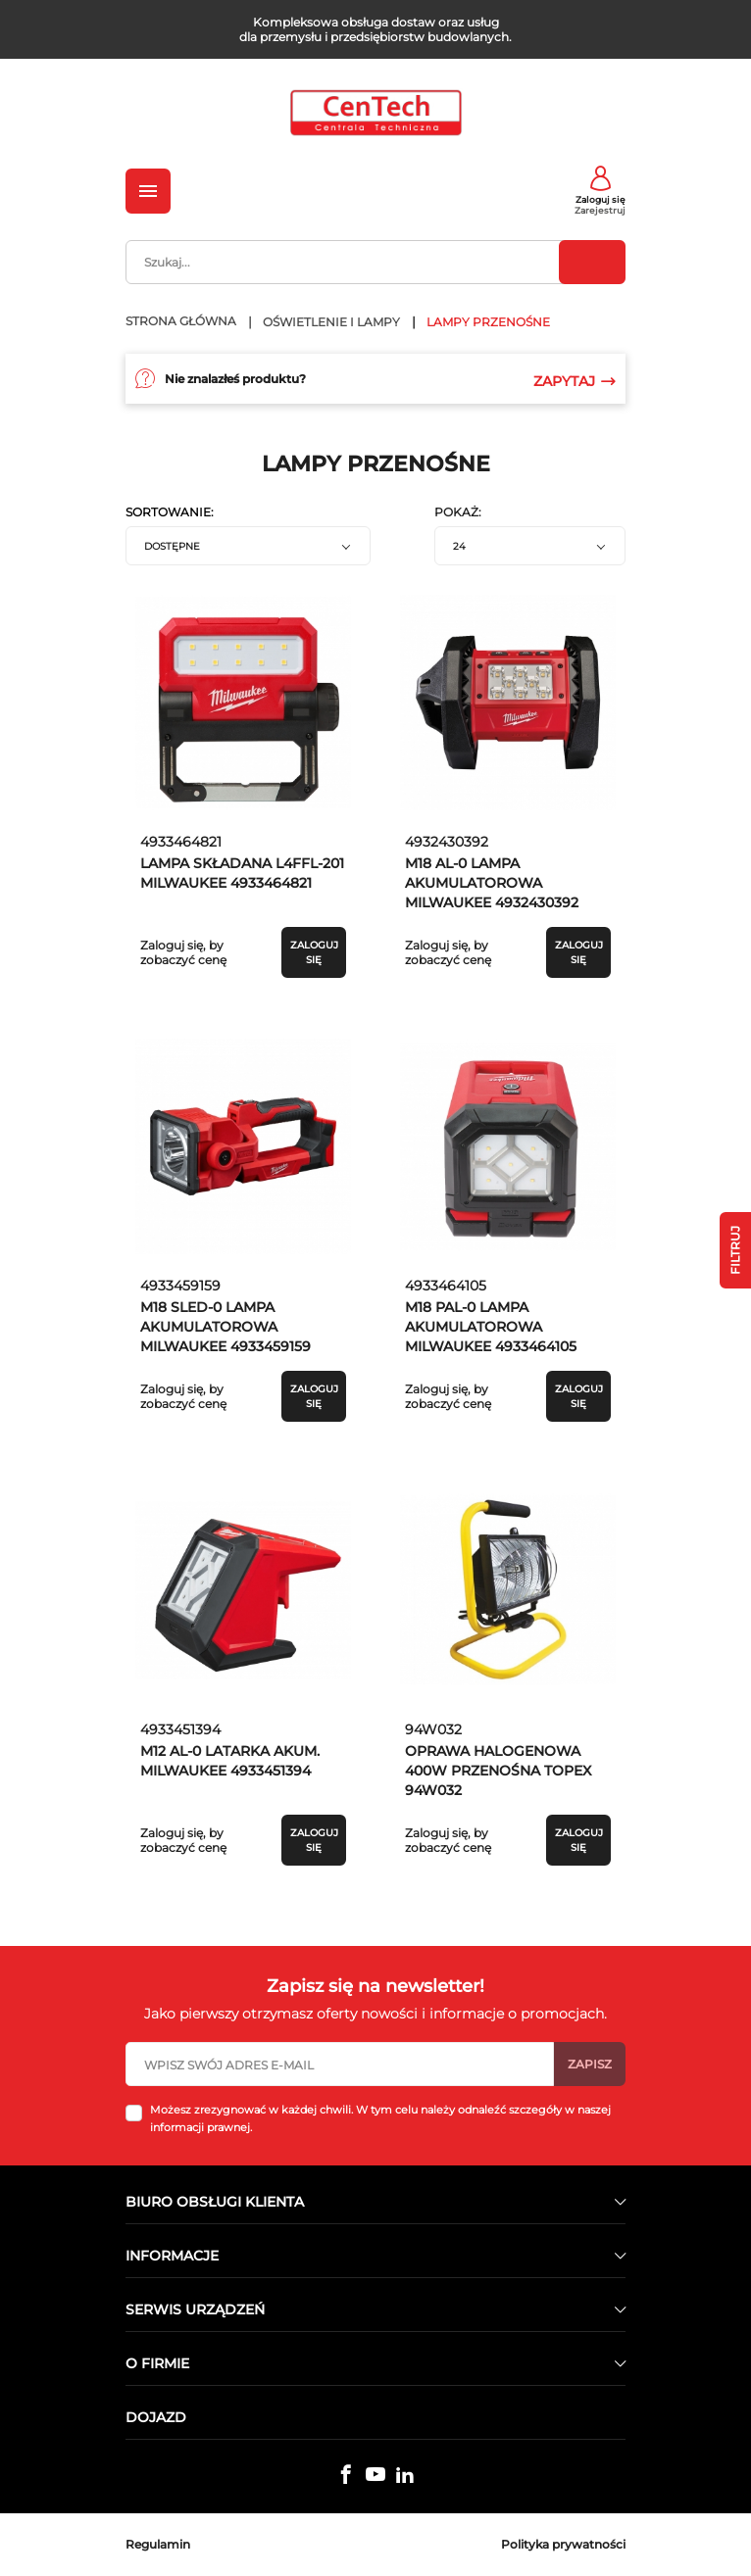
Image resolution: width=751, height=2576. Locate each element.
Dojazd (155, 2417)
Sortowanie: (169, 512)
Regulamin (157, 2544)
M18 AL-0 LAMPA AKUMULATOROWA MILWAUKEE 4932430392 (491, 882)
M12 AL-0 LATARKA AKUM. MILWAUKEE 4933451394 (230, 1760)
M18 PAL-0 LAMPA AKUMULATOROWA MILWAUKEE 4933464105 (490, 1326)
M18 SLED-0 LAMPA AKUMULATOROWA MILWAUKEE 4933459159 (225, 1326)
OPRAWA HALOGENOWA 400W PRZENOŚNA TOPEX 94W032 (498, 1770)
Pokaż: (457, 512)
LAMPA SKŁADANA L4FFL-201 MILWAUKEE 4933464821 (242, 873)
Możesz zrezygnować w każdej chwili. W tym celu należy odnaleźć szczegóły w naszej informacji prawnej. (380, 2118)
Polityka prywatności (563, 2544)
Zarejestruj (600, 210)
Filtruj (734, 1250)
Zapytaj (574, 381)
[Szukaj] (375, 262)
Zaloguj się (601, 199)
